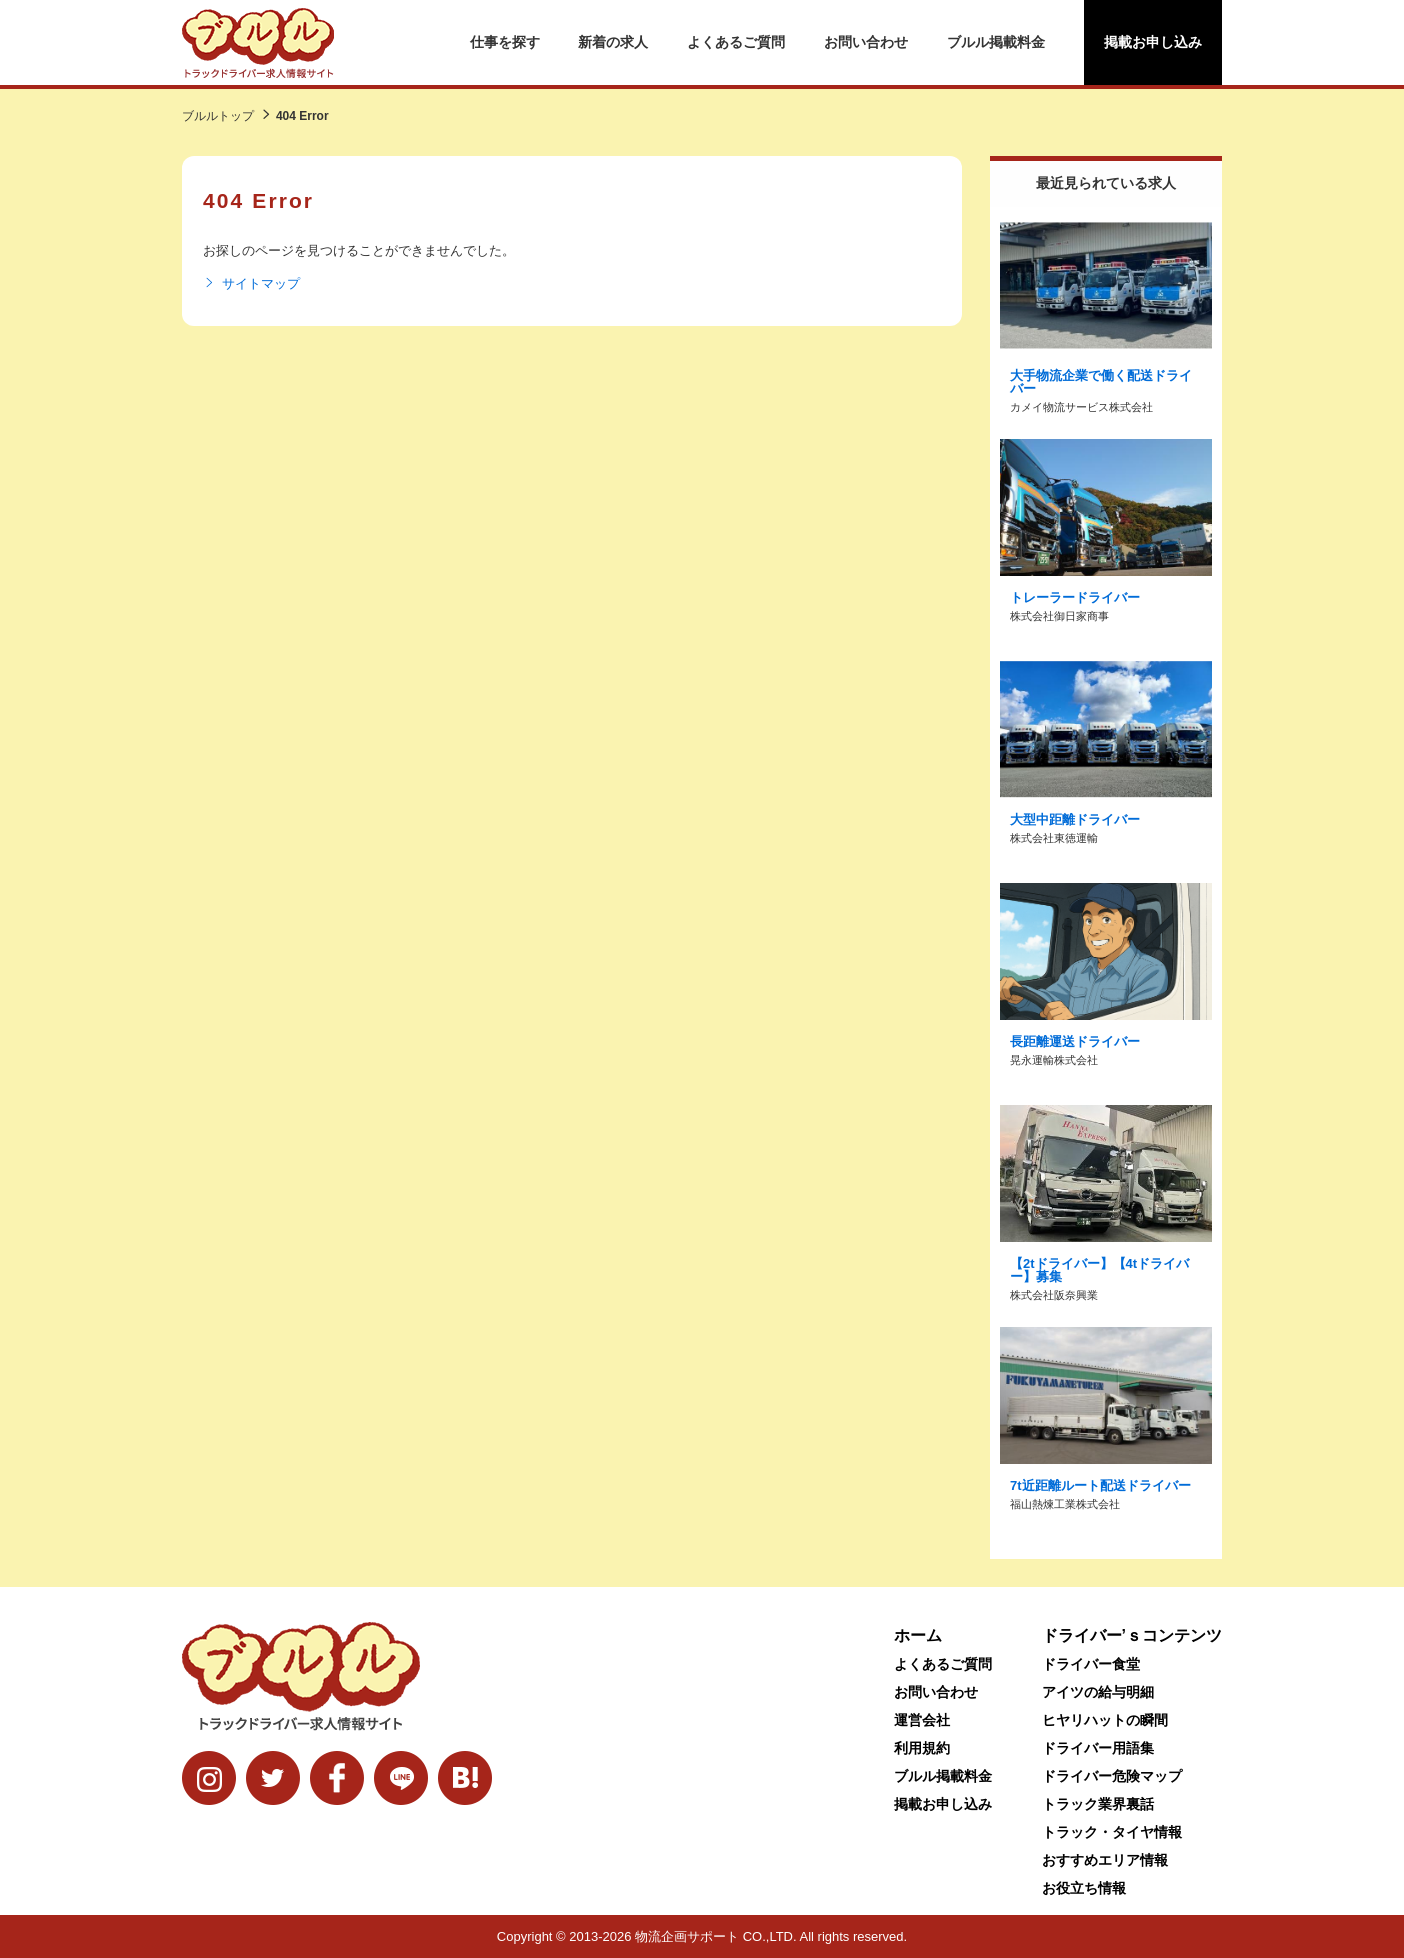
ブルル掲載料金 (996, 42)
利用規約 (922, 1748)
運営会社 (922, 1720)
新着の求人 (613, 42)
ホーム (918, 1635)
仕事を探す (505, 42)
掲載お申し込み (1153, 42)
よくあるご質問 (736, 42)
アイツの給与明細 (1098, 1692)
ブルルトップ (218, 116)
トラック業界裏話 (1098, 1804)
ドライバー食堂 (1091, 1664)
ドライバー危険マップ (1112, 1776)
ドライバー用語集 (1098, 1748)
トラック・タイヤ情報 (1112, 1832)
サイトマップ (251, 284)
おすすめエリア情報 (1105, 1860)
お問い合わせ (866, 42)
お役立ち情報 (1084, 1888)
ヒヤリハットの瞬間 (1105, 1720)
